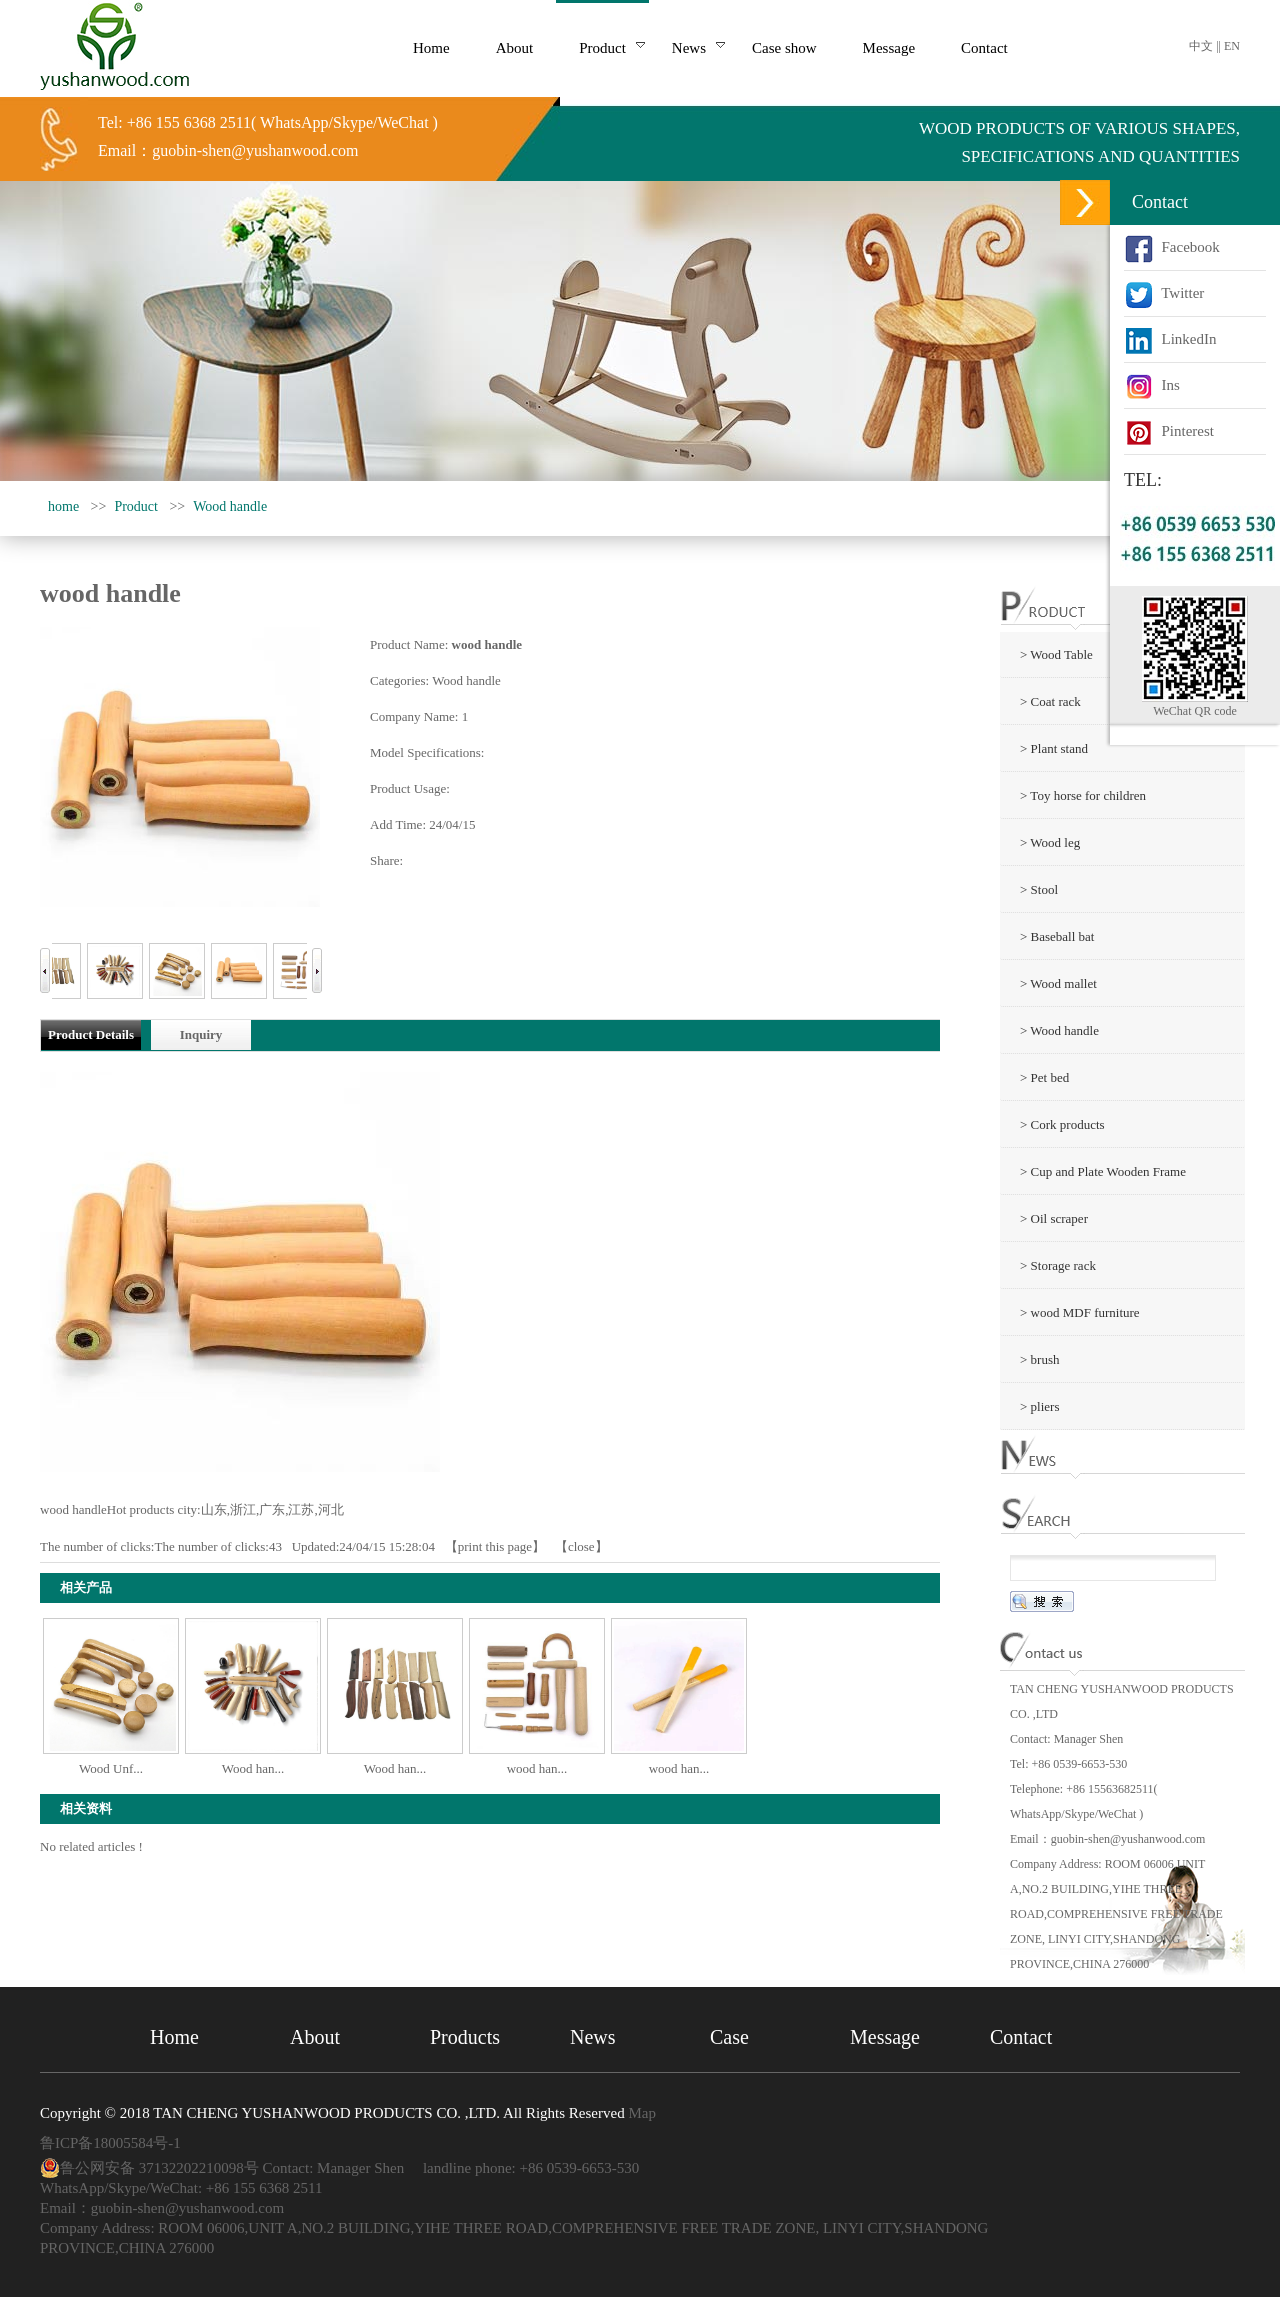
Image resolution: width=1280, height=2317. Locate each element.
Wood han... (253, 1768)
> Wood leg (1050, 842)
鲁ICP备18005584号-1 (110, 2143)
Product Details (91, 1034)
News (593, 2037)
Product (136, 506)
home (63, 506)
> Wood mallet (1058, 983)
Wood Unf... (111, 1768)
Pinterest (1169, 431)
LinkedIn (1170, 339)
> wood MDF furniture (1080, 1312)
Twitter (1164, 293)
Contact (1021, 2037)
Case (729, 2037)
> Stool (1039, 889)
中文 (1201, 46)
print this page (495, 1546)
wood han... (537, 1768)
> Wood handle (1059, 1030)
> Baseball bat (1057, 936)
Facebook (1172, 247)
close (581, 1546)
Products (465, 2037)
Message (885, 2037)
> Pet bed (1044, 1077)
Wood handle (230, 506)
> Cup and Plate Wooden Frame (1103, 1171)
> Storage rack (1058, 1265)
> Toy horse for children (1083, 795)
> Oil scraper (1054, 1218)
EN (1232, 46)
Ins (1152, 385)
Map (642, 2113)
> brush (1039, 1359)
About (315, 2037)
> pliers (1039, 1406)
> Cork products (1062, 1124)
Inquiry (201, 1034)
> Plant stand (1054, 748)
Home (174, 2037)
